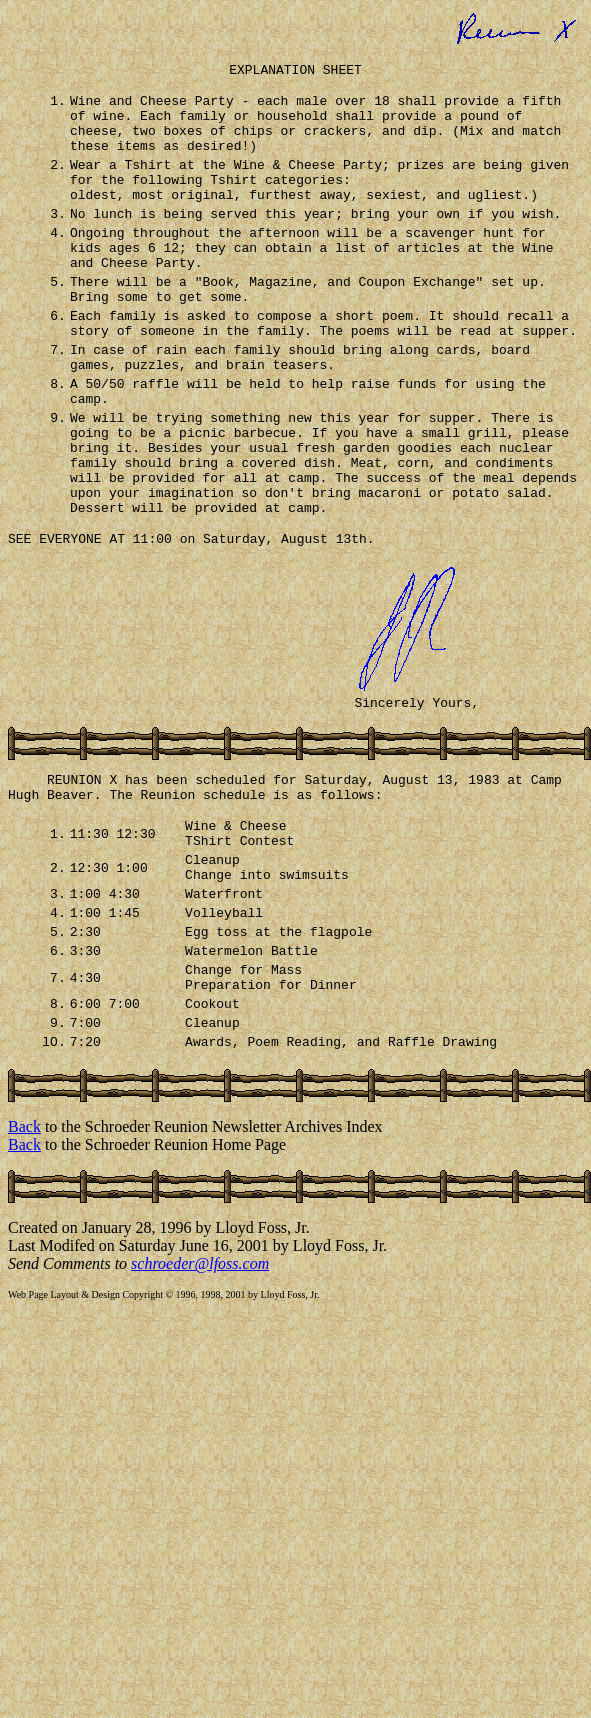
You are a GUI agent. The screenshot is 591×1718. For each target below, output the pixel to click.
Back (24, 1258)
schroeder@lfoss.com (200, 1395)
